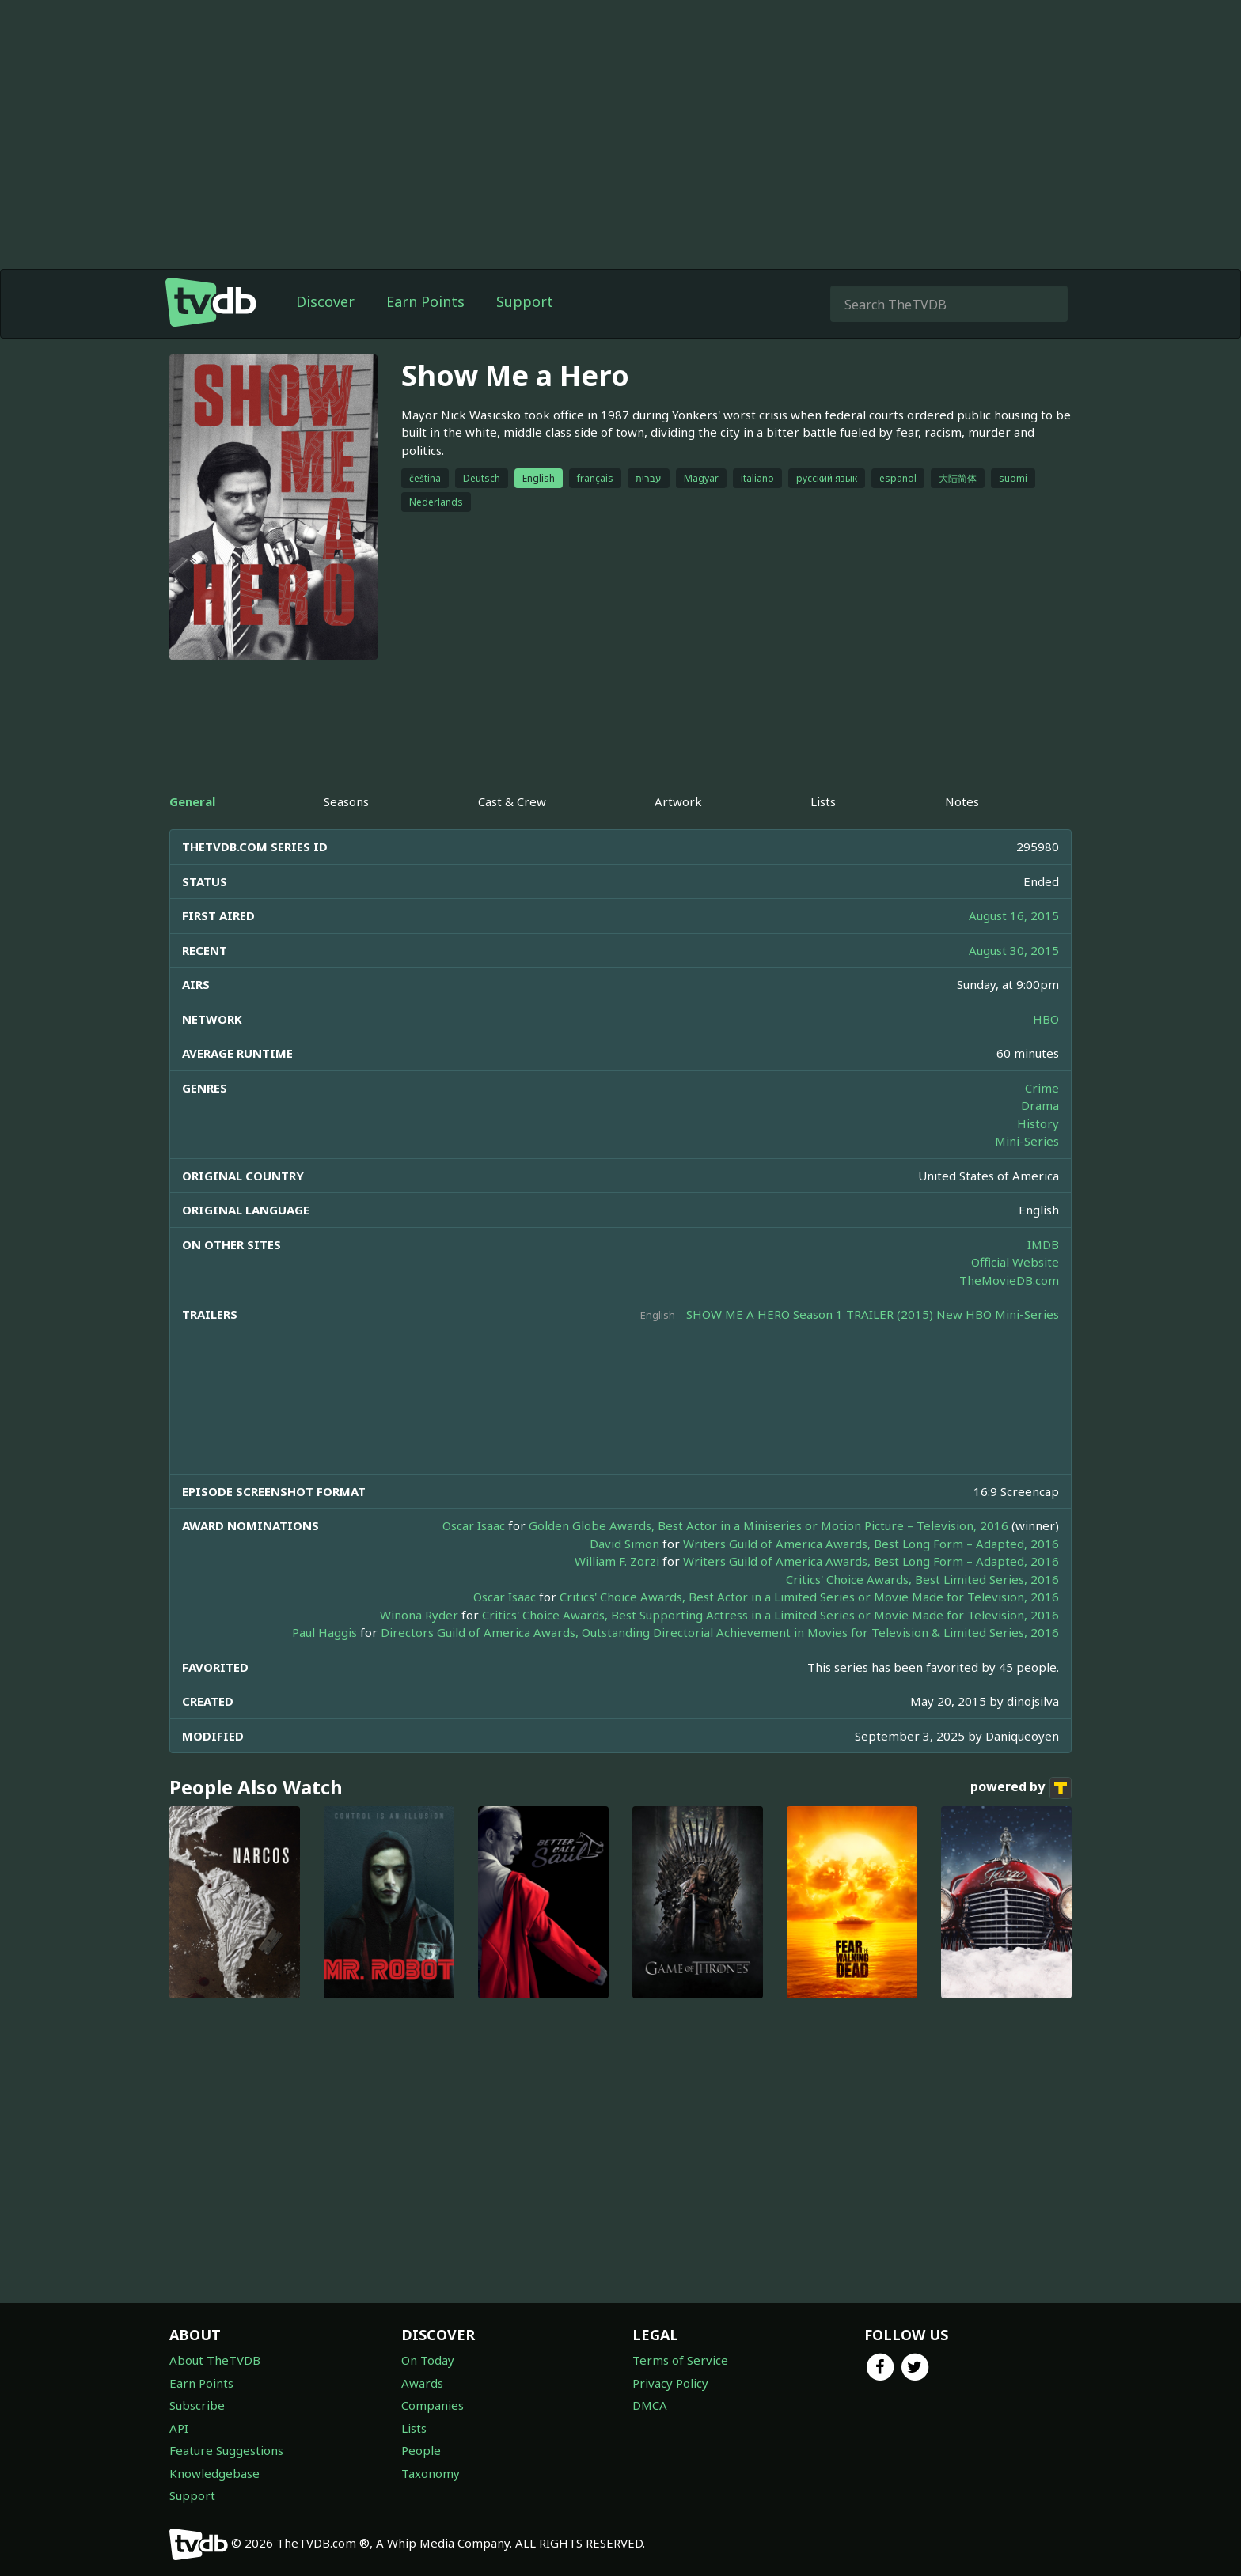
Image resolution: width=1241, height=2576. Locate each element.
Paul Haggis (324, 1632)
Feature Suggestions (226, 2450)
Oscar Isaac (473, 1525)
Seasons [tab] (346, 801)
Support (524, 301)
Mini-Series (1027, 1141)
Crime (1042, 1088)
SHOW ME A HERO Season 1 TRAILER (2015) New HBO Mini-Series (872, 1314)
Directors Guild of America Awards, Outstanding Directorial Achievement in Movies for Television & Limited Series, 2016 (720, 1632)
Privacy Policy (670, 2383)
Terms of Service (680, 2360)
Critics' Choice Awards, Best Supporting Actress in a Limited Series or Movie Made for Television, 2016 (770, 1615)
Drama (1040, 1105)
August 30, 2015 (1014, 950)
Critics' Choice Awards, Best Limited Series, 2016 (922, 1579)
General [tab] (192, 801)
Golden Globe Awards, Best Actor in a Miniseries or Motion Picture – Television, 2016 (768, 1525)
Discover (325, 301)
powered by (1021, 1788)
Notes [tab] (962, 801)
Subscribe (197, 2405)
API (178, 2428)
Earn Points (425, 301)
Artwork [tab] (678, 801)
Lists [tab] (823, 801)
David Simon (624, 1543)
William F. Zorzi (617, 1561)
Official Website (1015, 1262)
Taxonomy (430, 2473)
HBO (1046, 1019)
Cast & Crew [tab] (512, 801)
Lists (414, 2428)
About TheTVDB (214, 2360)
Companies (432, 2405)
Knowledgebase (214, 2473)
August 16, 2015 (1014, 915)
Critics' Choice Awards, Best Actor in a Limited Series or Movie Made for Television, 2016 (809, 1596)
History (1038, 1123)
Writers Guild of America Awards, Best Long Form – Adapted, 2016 (871, 1543)
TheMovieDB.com (1009, 1280)
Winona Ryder (419, 1615)
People (421, 2450)
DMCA (649, 2405)
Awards (422, 2383)
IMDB (1043, 1244)
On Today (427, 2360)
